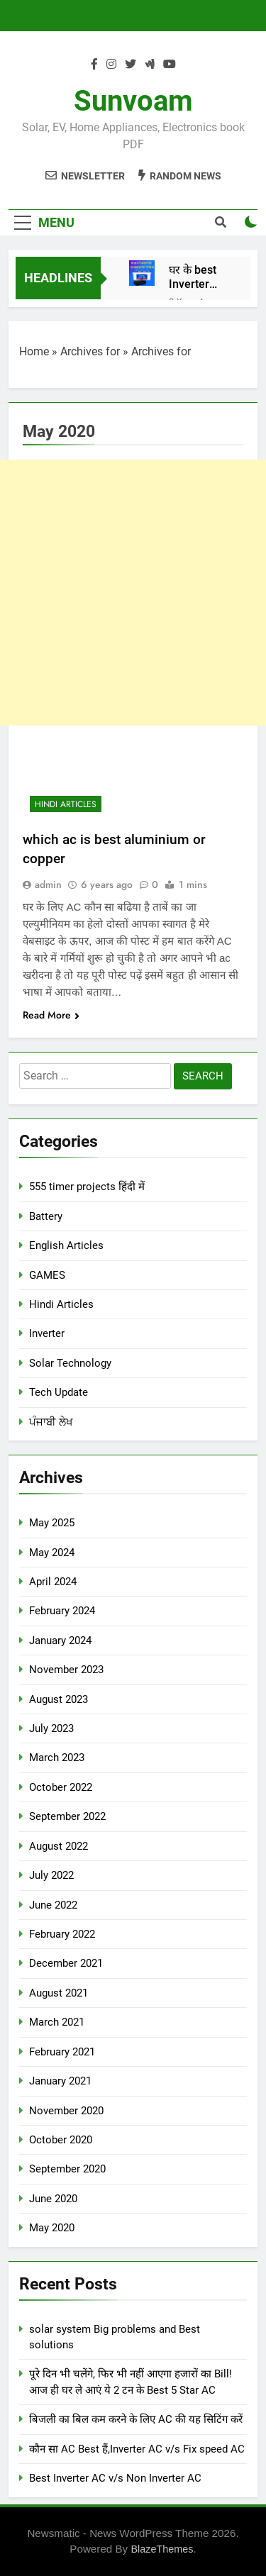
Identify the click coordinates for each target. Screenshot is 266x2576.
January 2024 (60, 1640)
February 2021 (62, 2051)
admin (48, 884)
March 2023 (56, 1757)
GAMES (47, 1275)
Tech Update (58, 1392)
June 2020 (53, 2198)
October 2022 (60, 1787)
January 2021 (60, 2081)
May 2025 (51, 1522)
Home (34, 351)
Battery (45, 1216)
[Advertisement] (133, 593)
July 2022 (51, 1875)
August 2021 (58, 1993)
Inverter (47, 1333)
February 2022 (62, 1934)
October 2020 (60, 2139)
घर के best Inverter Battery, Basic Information (199, 277)
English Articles (66, 1245)
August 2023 (58, 1699)
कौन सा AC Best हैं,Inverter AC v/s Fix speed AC (137, 2449)
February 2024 (62, 1610)
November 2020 (66, 2110)
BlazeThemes (162, 2549)
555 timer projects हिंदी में (87, 1186)
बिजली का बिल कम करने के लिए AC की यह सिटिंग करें (136, 2419)
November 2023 (66, 1669)
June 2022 (53, 1905)
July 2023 (51, 1728)
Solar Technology (70, 1363)
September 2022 (67, 1816)
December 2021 (66, 1963)
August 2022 (58, 1846)
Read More (51, 1015)
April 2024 (53, 1581)
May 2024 (51, 1552)
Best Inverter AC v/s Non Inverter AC (115, 2478)
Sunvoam (133, 101)
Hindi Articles (65, 804)
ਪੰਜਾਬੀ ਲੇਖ (51, 1422)
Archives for (90, 351)
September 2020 (67, 2169)
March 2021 (56, 2022)
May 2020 (51, 2227)
